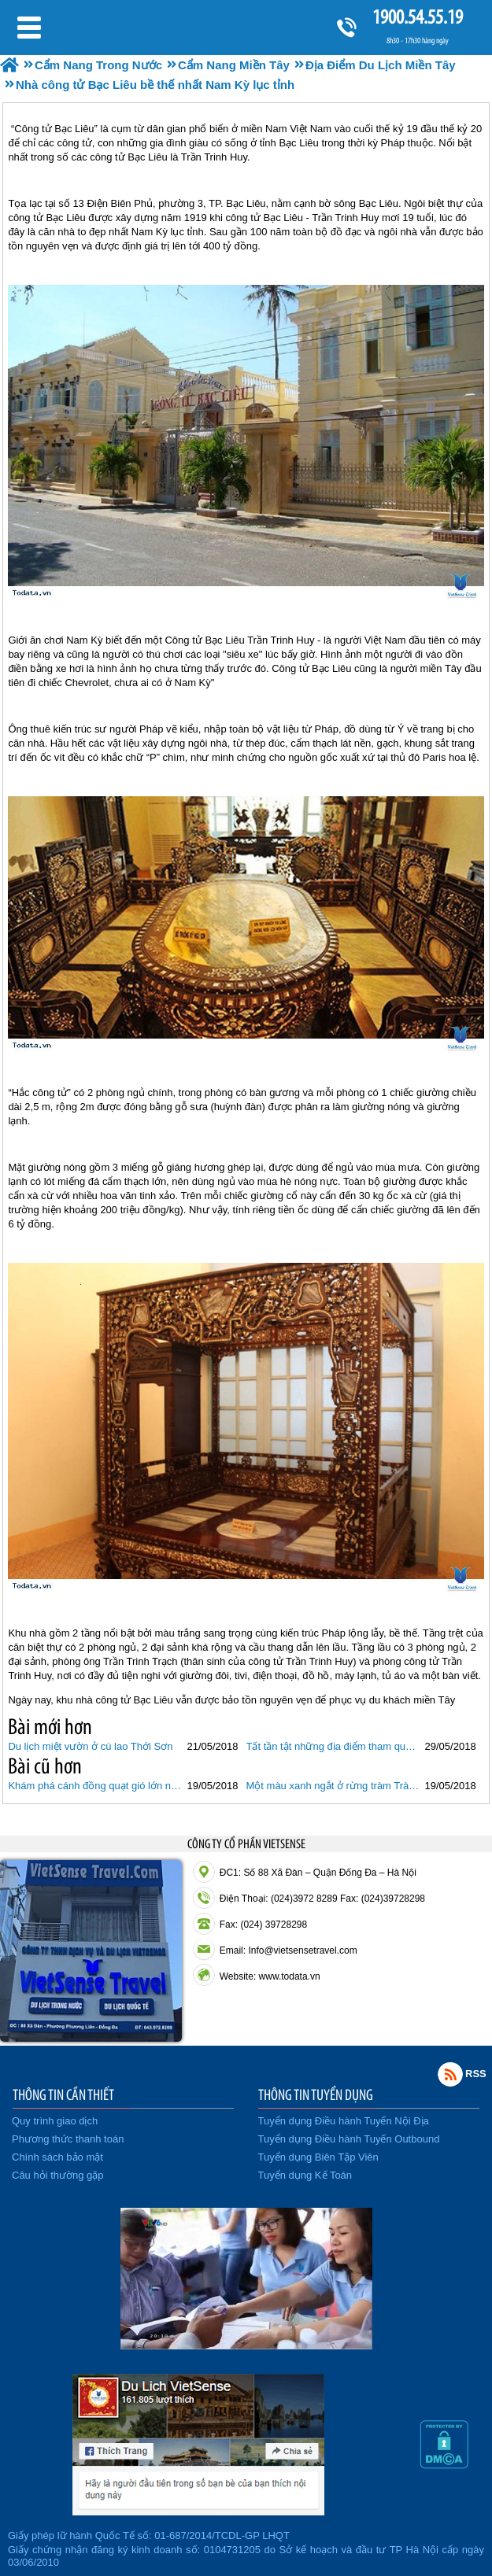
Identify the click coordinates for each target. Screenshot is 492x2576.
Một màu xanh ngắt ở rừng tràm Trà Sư (333, 1786)
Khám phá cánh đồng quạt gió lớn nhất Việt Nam (95, 1786)
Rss (450, 2074)
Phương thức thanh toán (68, 2139)
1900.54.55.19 (417, 16)
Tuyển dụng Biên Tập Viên (318, 2157)
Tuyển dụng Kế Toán (305, 2175)
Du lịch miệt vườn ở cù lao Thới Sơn (90, 1746)
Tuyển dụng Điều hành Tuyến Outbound (349, 2139)
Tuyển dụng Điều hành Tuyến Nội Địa (343, 2121)
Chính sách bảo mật (57, 2157)
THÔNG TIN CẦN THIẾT (63, 2094)
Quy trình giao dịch (55, 2121)
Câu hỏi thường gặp (58, 2175)
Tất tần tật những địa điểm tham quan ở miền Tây (333, 1746)
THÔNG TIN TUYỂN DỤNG (315, 2094)
